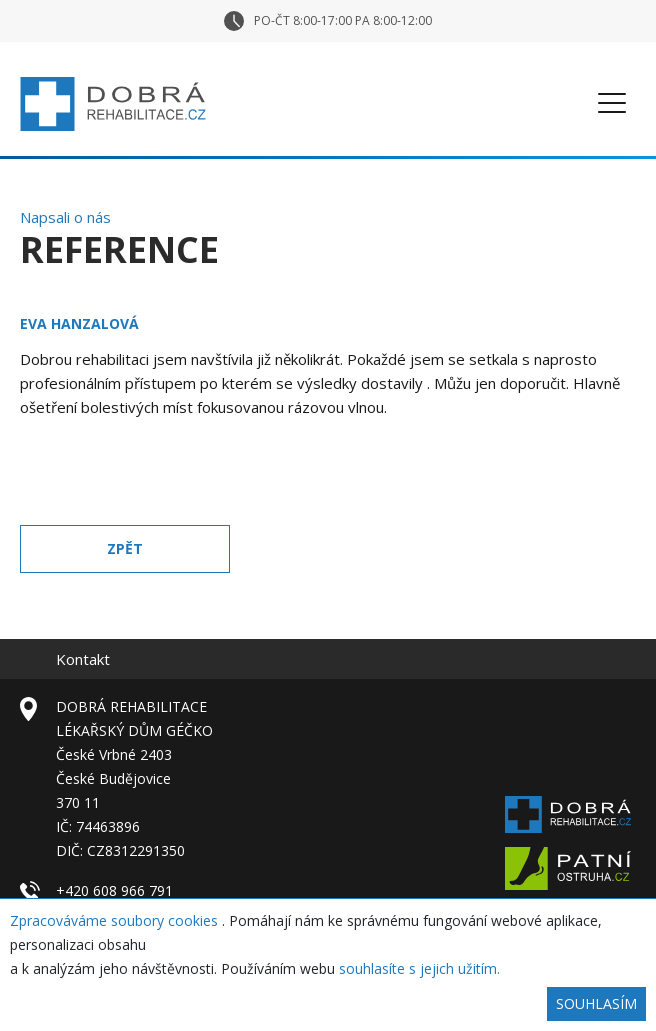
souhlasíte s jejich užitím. (419, 968)
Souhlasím (596, 1003)
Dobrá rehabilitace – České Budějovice (113, 104)
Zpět (125, 548)
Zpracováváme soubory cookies (116, 920)
